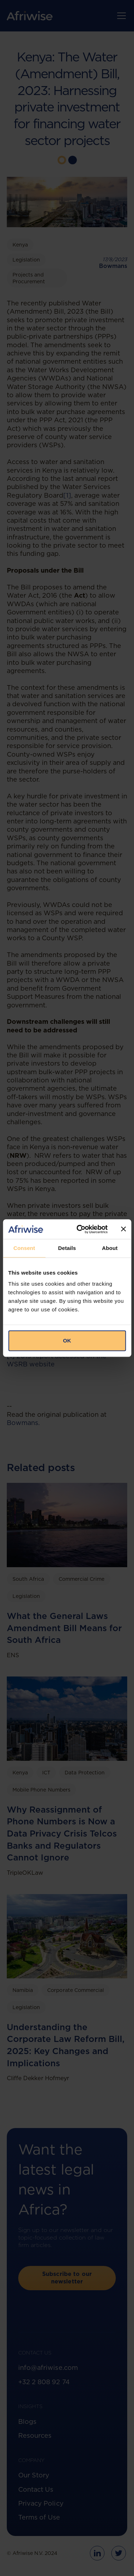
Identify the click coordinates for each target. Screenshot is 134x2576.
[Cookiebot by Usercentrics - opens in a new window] (80, 1229)
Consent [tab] (24, 1248)
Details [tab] (67, 1248)
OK (67, 1340)
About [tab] (110, 1248)
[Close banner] (123, 1229)
